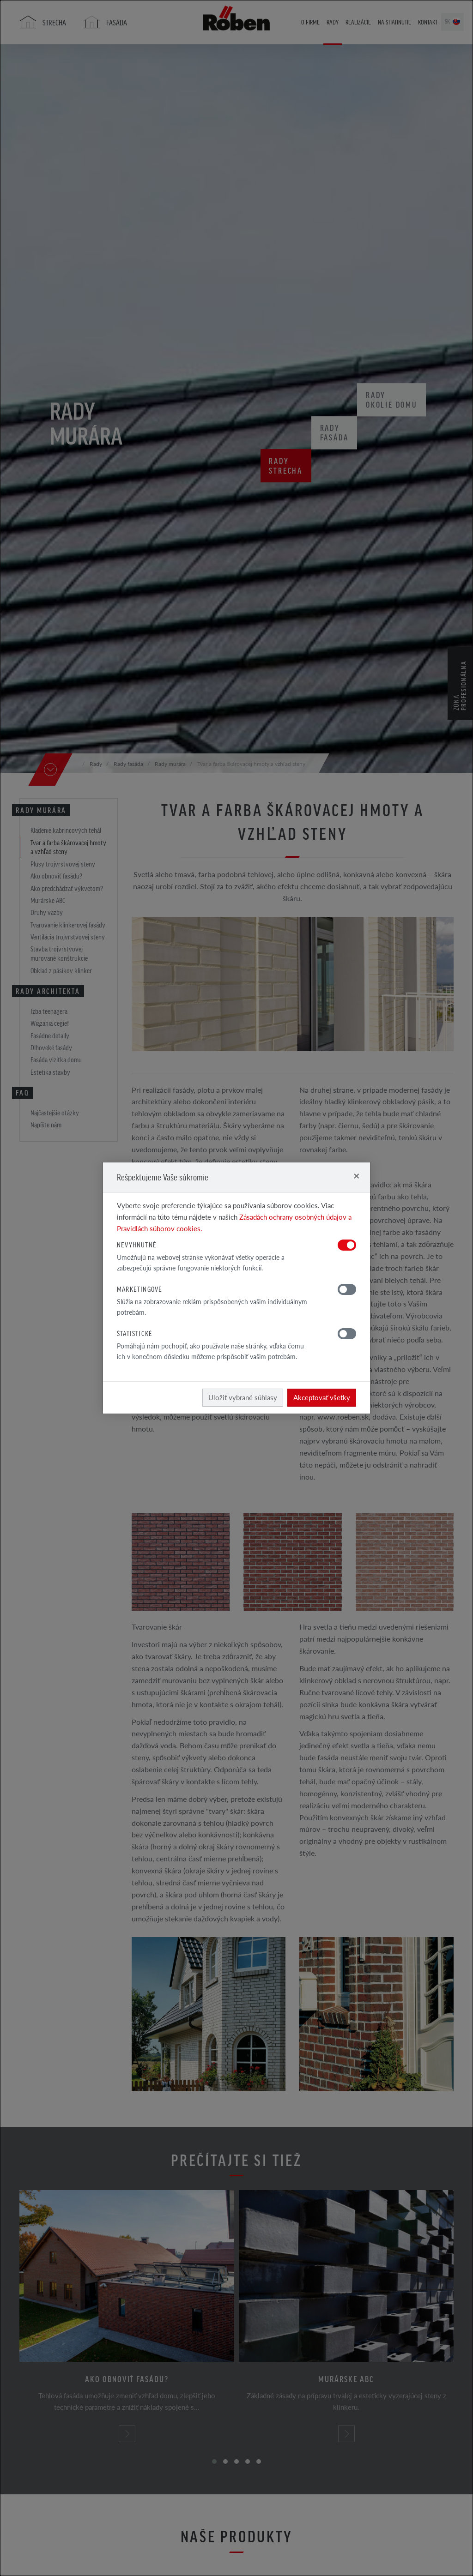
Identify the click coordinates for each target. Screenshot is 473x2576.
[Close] (356, 1175)
